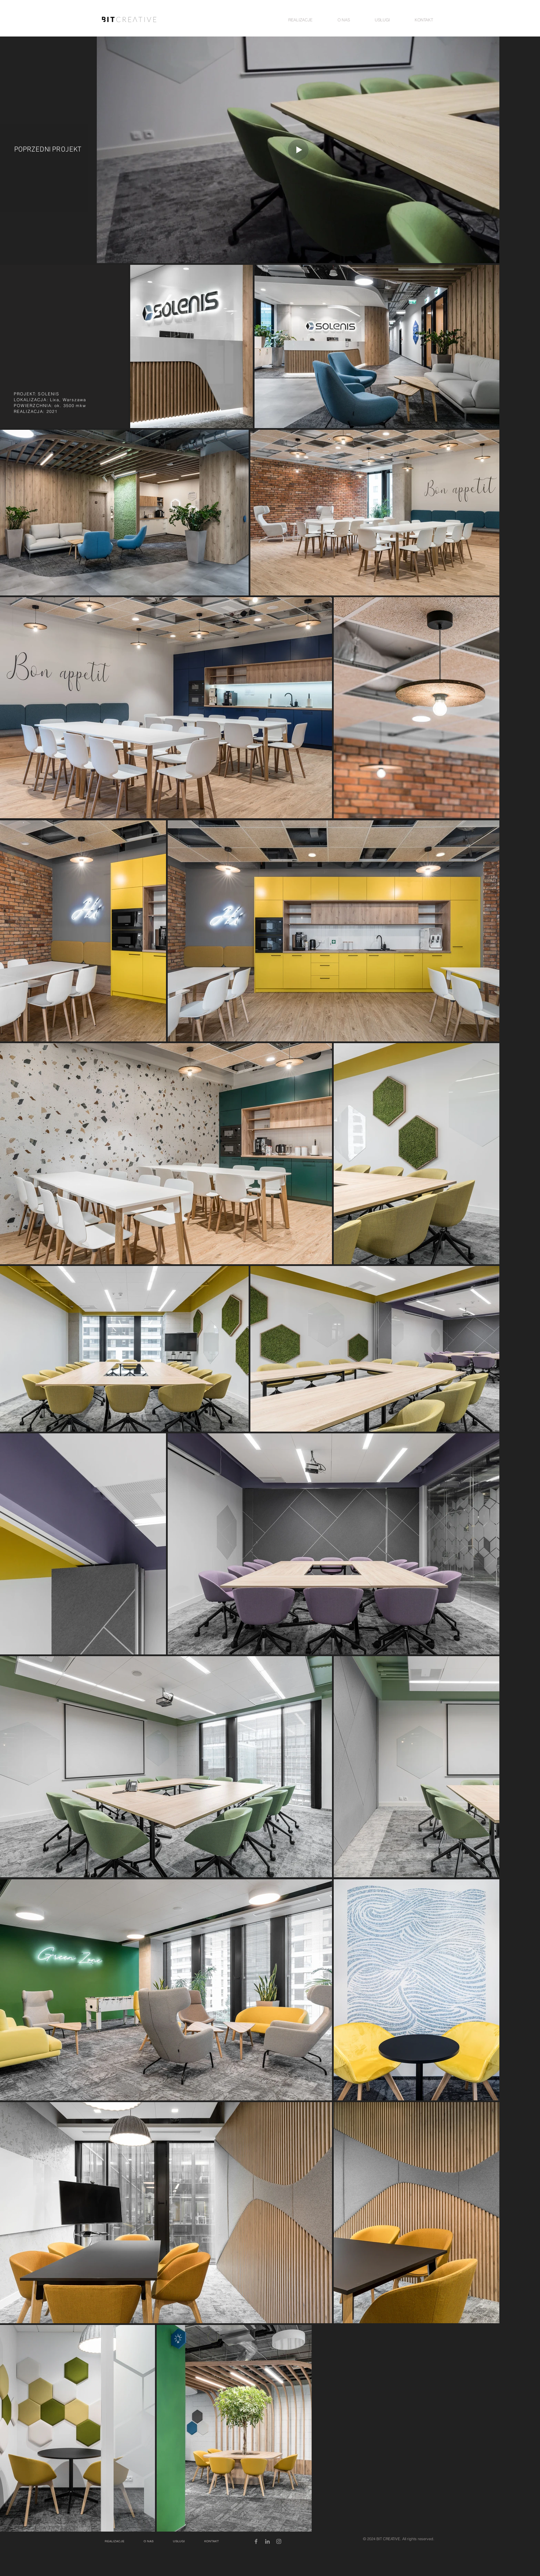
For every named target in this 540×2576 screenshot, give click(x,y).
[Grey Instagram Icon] (279, 2541)
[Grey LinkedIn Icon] (267, 2541)
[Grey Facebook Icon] (256, 2541)
